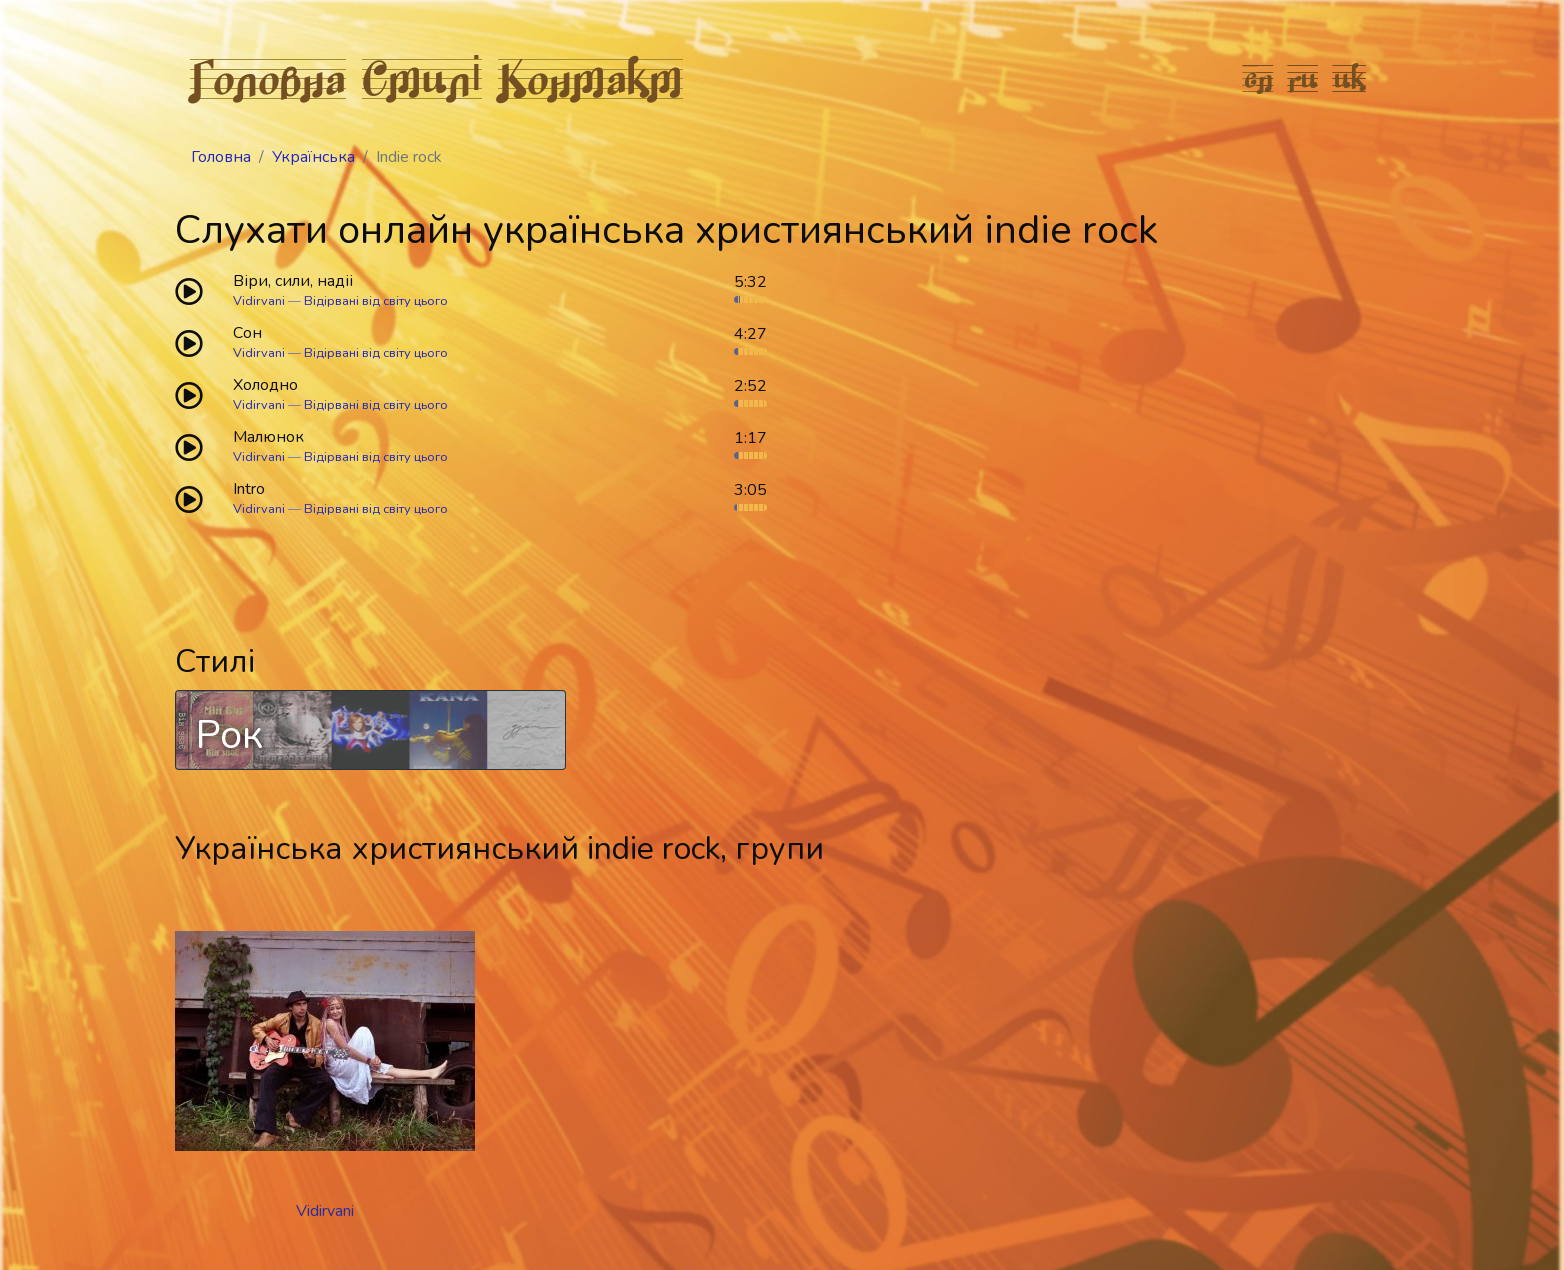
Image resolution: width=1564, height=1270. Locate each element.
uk (1350, 78)
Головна (268, 78)
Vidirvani (259, 301)
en (1258, 78)
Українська (313, 157)
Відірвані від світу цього (376, 301)
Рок (229, 735)
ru (1303, 78)
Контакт (590, 78)
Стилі (422, 78)
